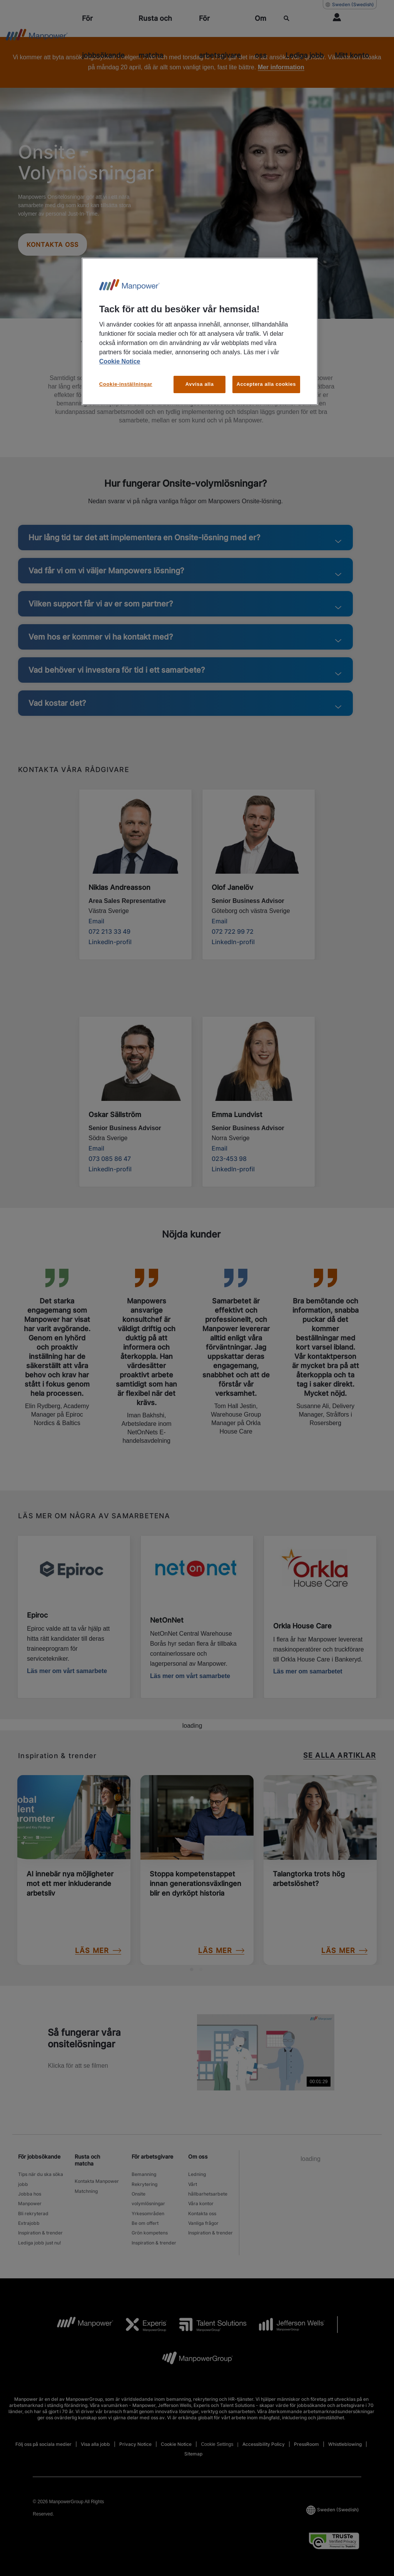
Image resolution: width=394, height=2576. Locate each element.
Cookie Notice (119, 361)
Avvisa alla (199, 384)
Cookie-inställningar (125, 384)
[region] (200, 331)
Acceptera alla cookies (266, 384)
